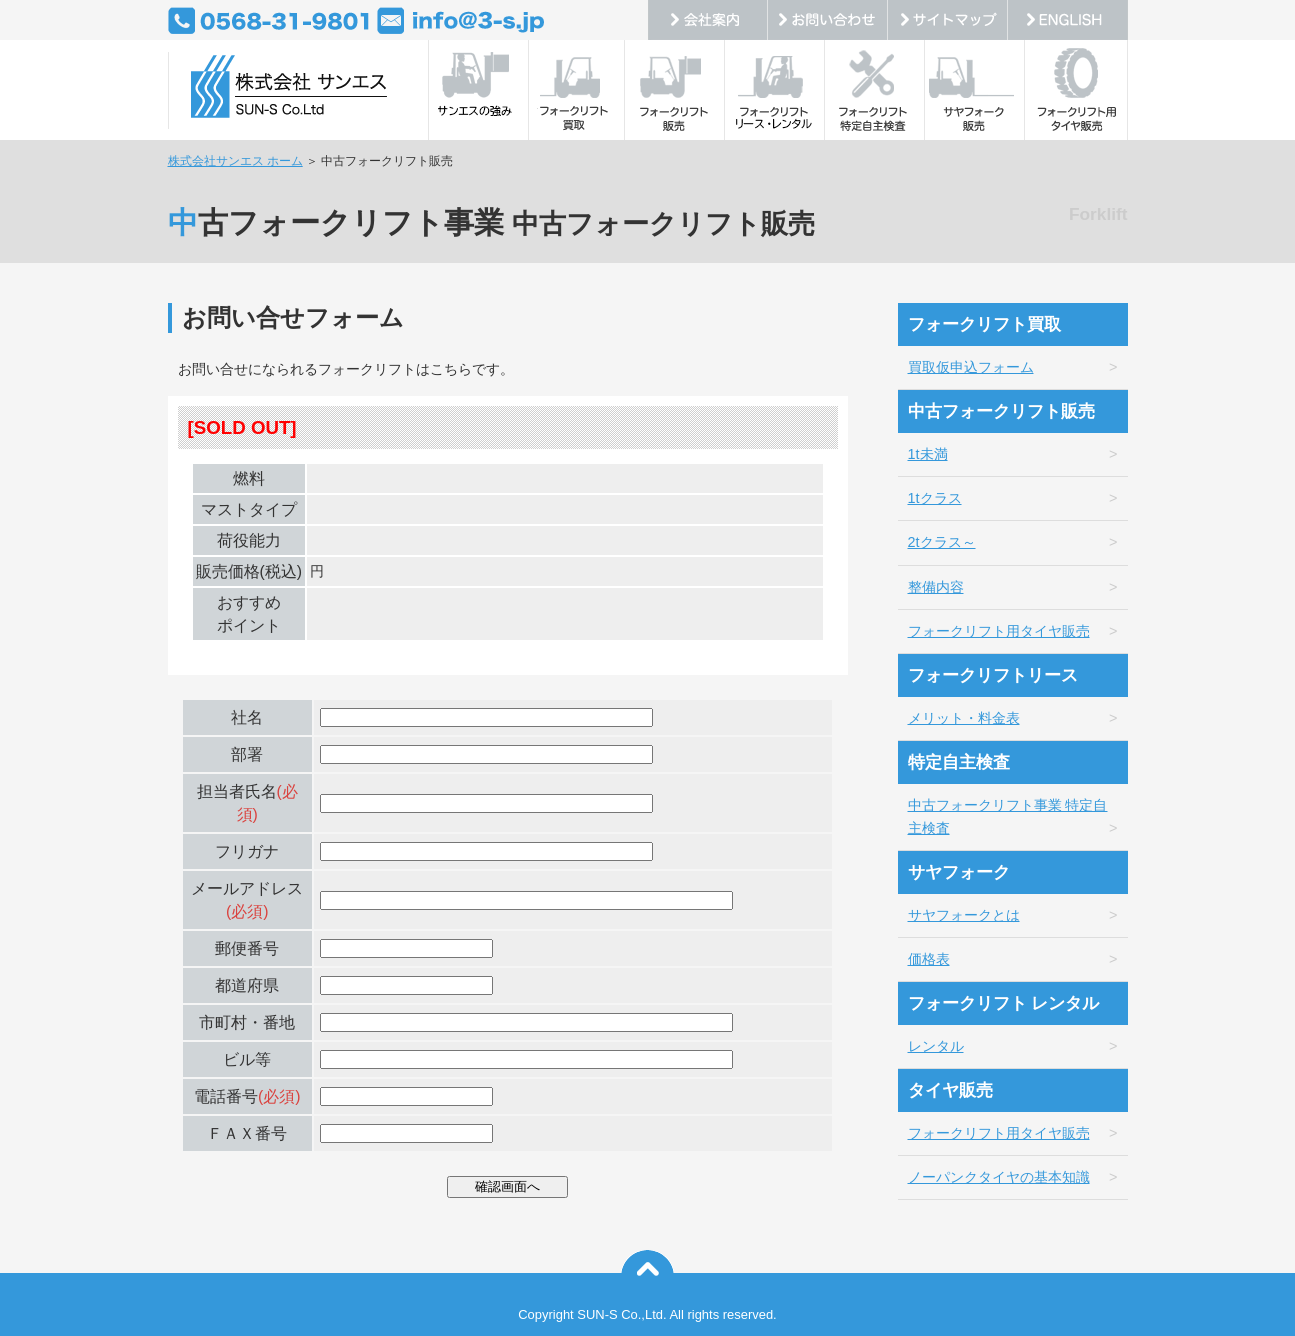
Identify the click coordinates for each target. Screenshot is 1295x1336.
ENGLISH (1068, 20)
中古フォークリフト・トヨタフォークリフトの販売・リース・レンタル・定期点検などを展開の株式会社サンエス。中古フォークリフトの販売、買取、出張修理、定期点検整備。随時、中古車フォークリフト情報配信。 (288, 90)
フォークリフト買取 (578, 90)
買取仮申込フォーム (971, 367)
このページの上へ (647, 1276)
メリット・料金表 (964, 718)
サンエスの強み (478, 90)
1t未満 (928, 454)
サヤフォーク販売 (978, 90)
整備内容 (936, 587)
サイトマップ (948, 20)
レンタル (936, 1046)
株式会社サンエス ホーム (235, 161)
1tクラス (935, 498)
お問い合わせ (828, 20)
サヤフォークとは (964, 915)
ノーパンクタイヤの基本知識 (999, 1177)
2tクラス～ (942, 542)
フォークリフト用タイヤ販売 (1078, 90)
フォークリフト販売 (678, 90)
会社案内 (708, 20)
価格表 (929, 959)
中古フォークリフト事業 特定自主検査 (1008, 816)
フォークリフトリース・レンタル (778, 90)
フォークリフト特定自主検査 (878, 90)
